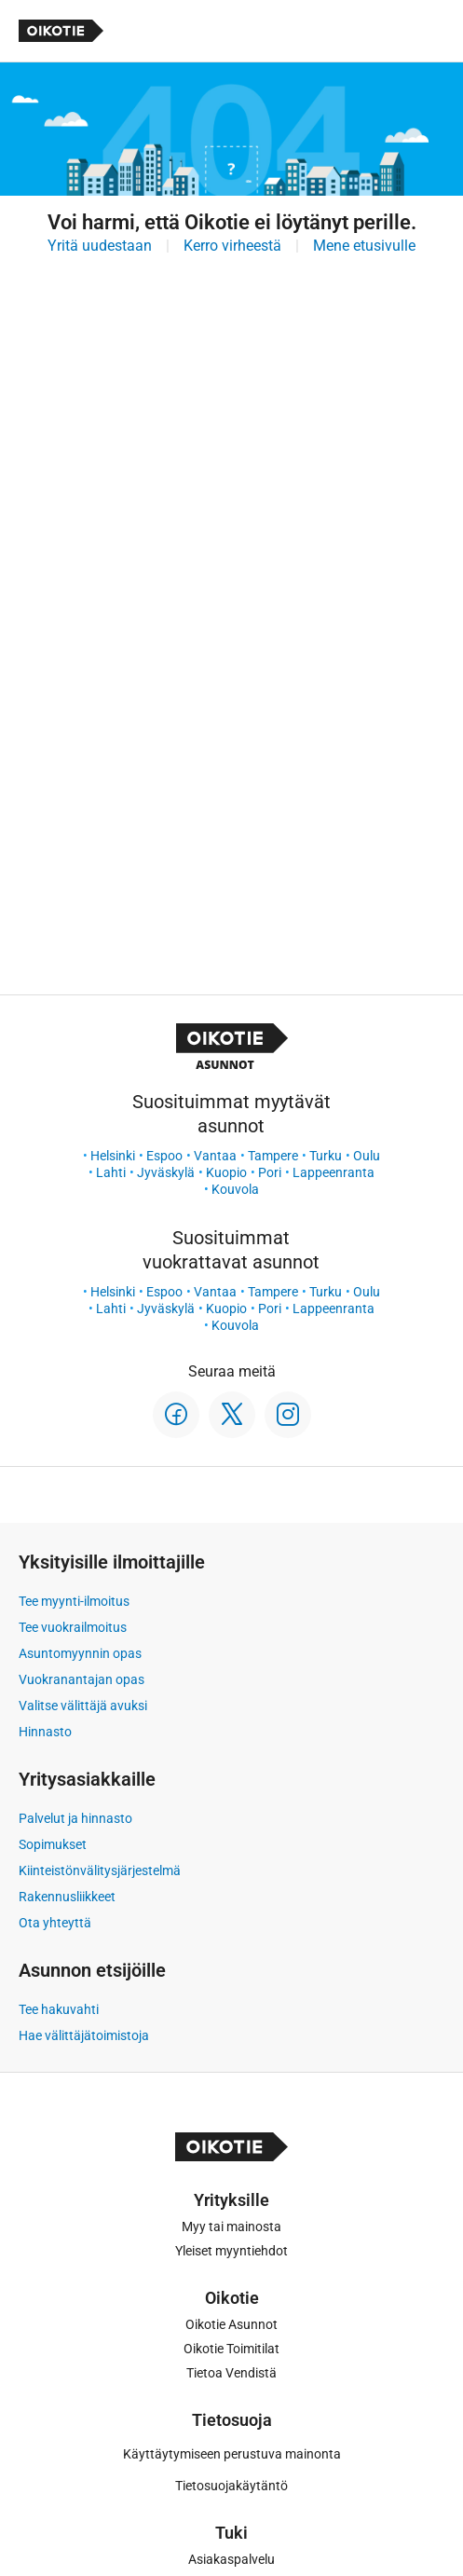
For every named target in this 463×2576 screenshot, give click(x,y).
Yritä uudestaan (100, 245)
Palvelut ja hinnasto (75, 1818)
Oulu (366, 1155)
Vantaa (215, 1155)
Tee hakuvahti (59, 2009)
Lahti (111, 1172)
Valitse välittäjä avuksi (83, 1705)
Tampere (273, 1155)
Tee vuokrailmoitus (73, 1627)
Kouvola (235, 1189)
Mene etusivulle (364, 245)
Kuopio (226, 1172)
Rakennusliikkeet (67, 1896)
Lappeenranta (333, 1172)
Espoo (164, 1155)
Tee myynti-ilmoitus (74, 1601)
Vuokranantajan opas (81, 1679)
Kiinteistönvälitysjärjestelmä (100, 1870)
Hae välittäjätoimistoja (84, 2035)
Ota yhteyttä (55, 1922)
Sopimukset (53, 1844)
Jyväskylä (166, 1172)
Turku (325, 1155)
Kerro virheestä (232, 245)
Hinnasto (45, 1731)
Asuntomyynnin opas (80, 1653)
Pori (269, 1172)
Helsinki (112, 1155)
